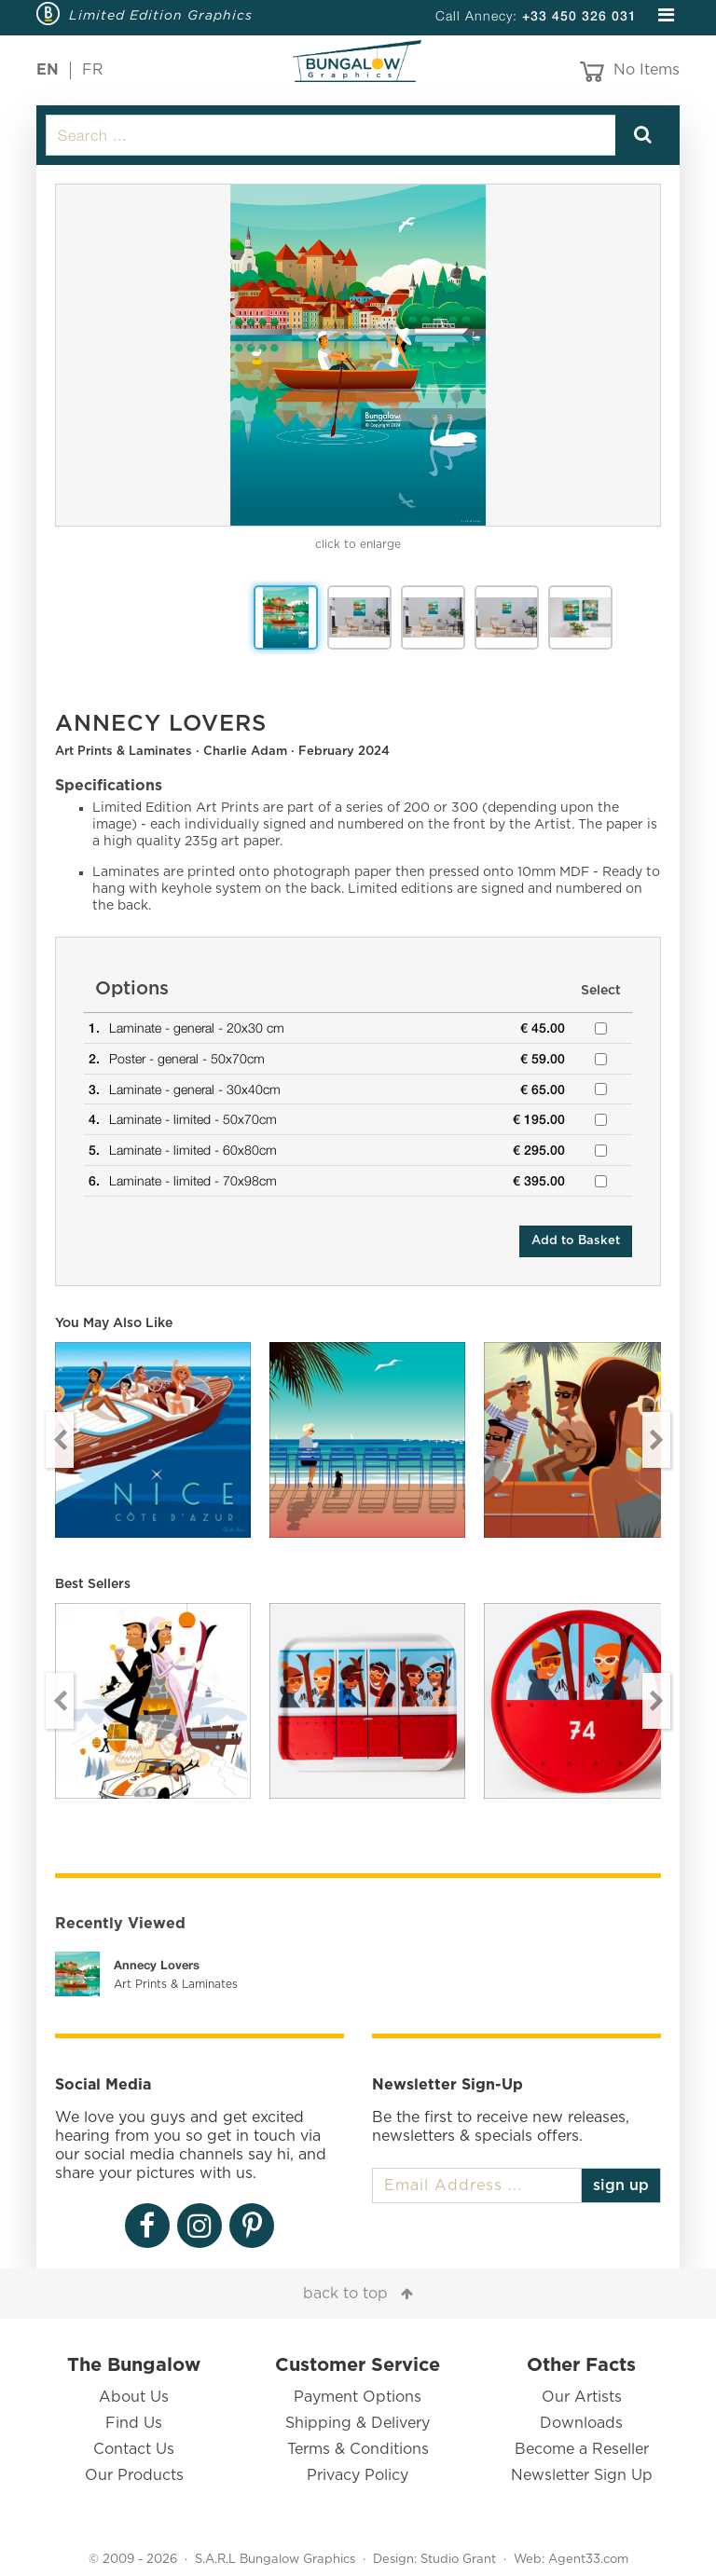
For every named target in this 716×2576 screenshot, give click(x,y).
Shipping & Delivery (357, 2423)
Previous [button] (60, 1440)
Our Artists (582, 2397)
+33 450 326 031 (579, 15)
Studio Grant (458, 2560)
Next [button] (656, 1440)
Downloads (581, 2423)
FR (92, 69)
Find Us (133, 2423)
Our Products (134, 2475)
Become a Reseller (582, 2449)
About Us (134, 2397)
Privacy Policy (357, 2475)
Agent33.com (588, 2560)
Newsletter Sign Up (582, 2475)
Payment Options (357, 2397)
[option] (358, 355)
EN (47, 69)
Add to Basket (575, 1241)
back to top (345, 2293)
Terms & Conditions (358, 2449)
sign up (621, 2185)
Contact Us (133, 2449)
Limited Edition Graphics (161, 14)
